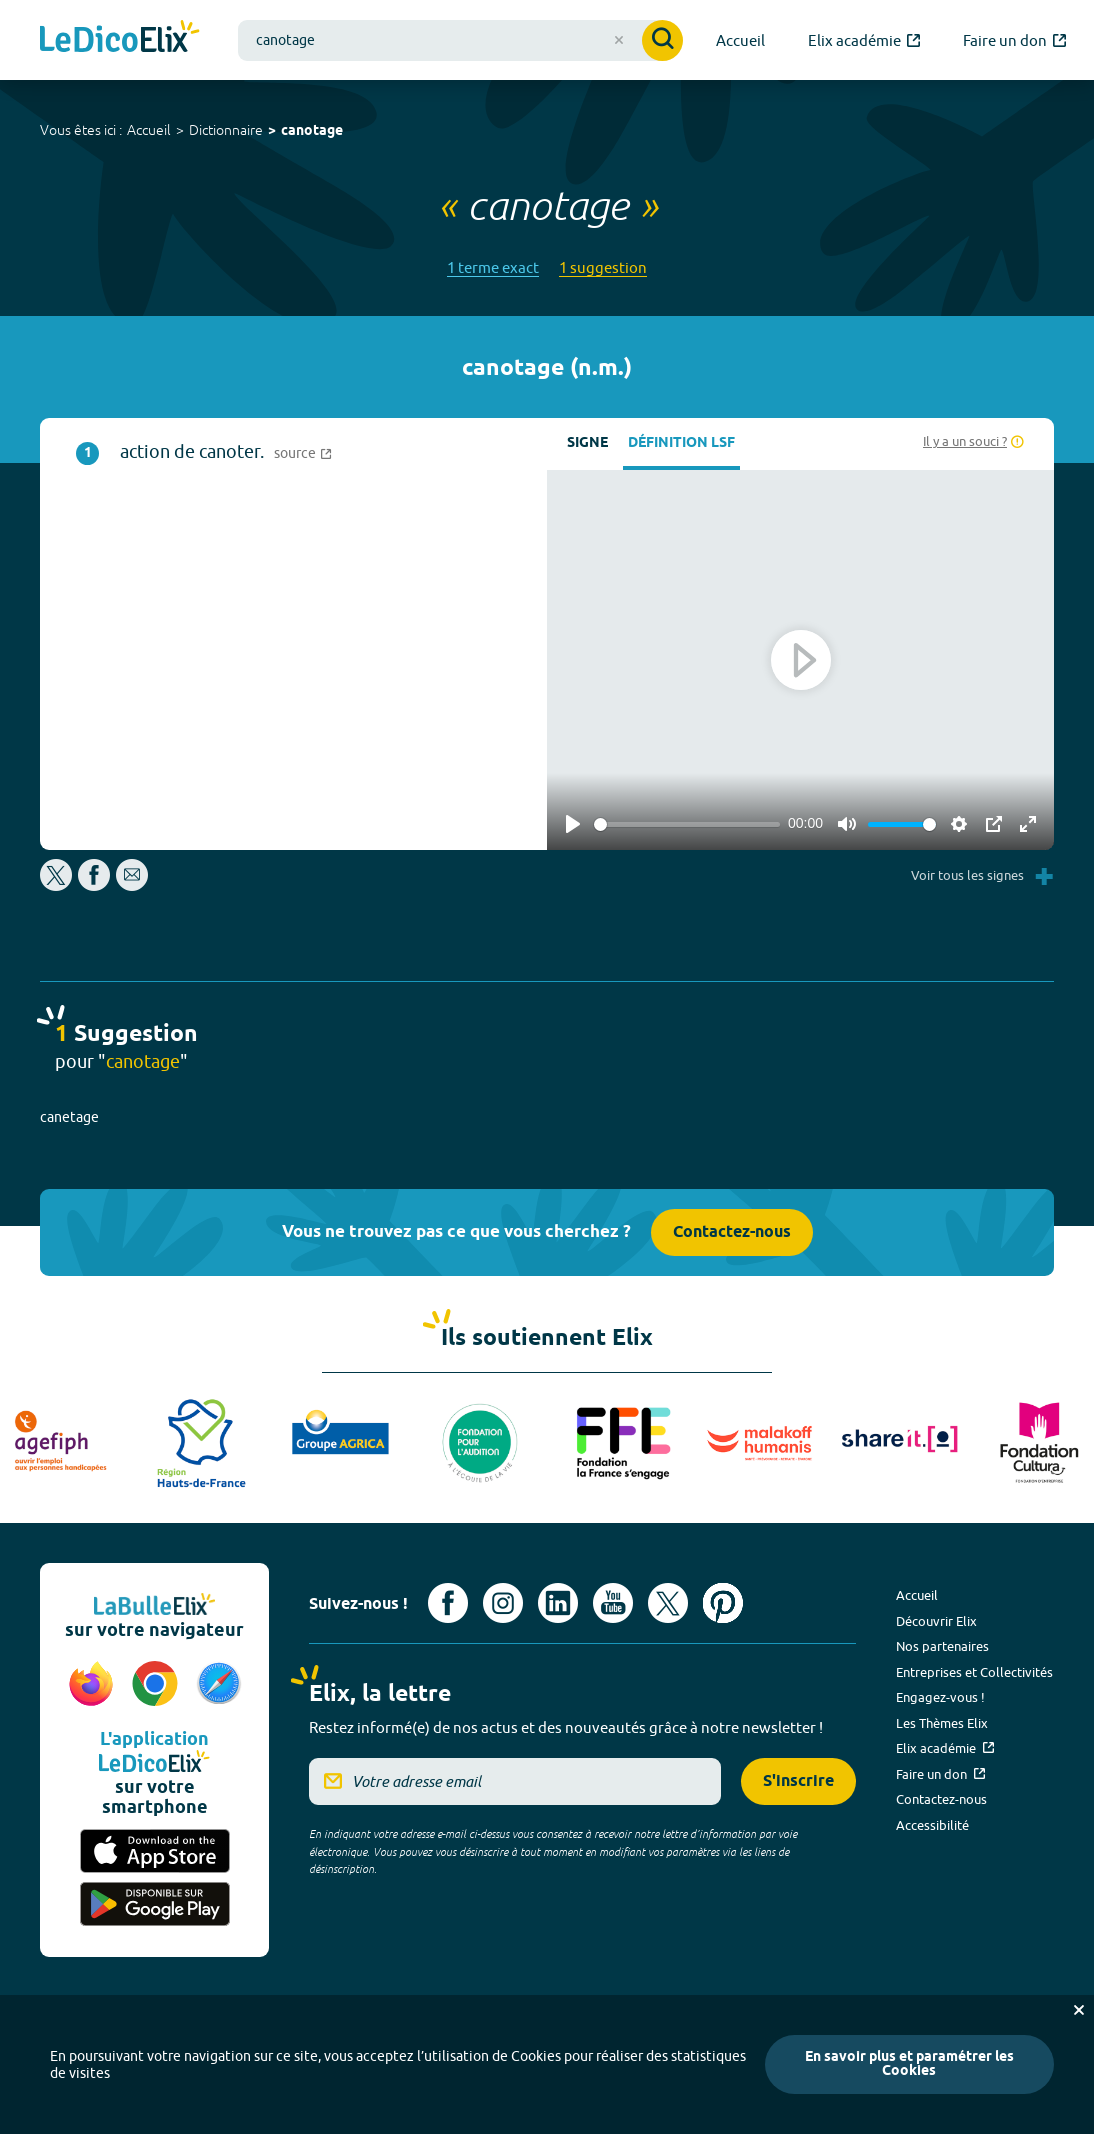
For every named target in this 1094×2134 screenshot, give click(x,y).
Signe (587, 443)
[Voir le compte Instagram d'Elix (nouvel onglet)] (503, 1603)
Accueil (149, 130)
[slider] (687, 824)
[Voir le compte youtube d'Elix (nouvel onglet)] (613, 1603)
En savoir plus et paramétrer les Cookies (909, 2064)
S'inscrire (798, 1781)
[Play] (573, 824)
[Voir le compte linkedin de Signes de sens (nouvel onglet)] (558, 1603)
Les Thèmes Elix (942, 1723)
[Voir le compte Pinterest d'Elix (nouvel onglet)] (723, 1603)
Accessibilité (932, 1825)
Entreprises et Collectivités (974, 1672)
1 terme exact (493, 267)
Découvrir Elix (936, 1621)
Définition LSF (681, 443)
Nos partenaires (942, 1646)
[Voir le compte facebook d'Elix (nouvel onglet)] (448, 1603)
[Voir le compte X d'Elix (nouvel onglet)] (668, 1603)
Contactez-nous (732, 1232)
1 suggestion (603, 267)
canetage (69, 1117)
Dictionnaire (226, 130)
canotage (312, 131)
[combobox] (460, 40)
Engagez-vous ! (940, 1697)
